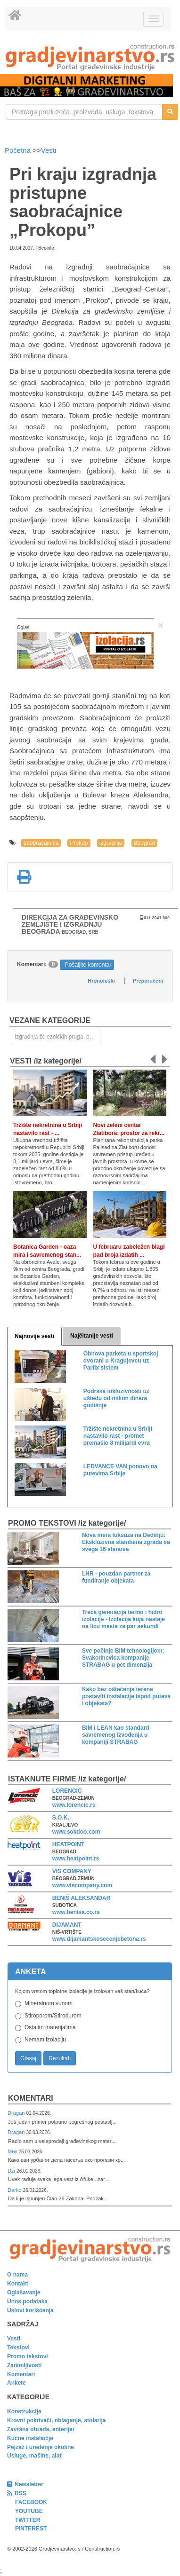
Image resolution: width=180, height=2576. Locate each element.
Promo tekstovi (27, 2356)
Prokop (79, 843)
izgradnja (111, 843)
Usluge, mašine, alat (34, 2455)
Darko (15, 2190)
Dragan (17, 2113)
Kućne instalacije (30, 2438)
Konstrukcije (24, 2411)
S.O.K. (60, 1817)
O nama (17, 2274)
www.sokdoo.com (76, 1831)
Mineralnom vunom (49, 2003)
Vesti (49, 150)
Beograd (144, 843)
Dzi (12, 2171)
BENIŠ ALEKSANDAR (81, 1898)
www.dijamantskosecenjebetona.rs (99, 1939)
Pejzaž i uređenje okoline (40, 2447)
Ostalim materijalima (50, 2027)
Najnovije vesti (34, 1336)
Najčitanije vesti (91, 1335)
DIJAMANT (67, 1925)
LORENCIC (67, 1791)
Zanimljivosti (24, 2365)
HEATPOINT (68, 1844)
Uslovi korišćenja (30, 2310)
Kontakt (17, 2283)
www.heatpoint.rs (75, 1858)
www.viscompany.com (82, 1885)
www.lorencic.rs (74, 1805)
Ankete (16, 2382)
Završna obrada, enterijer (40, 2429)
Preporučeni (148, 981)
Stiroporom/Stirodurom (53, 2015)
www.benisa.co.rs (76, 1912)
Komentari (30, 2098)
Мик (13, 2151)
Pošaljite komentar (88, 964)
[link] (90, 57)
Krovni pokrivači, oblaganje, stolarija (56, 2420)
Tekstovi (18, 2347)
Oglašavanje (24, 2292)
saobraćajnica (41, 843)
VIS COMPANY (71, 1871)
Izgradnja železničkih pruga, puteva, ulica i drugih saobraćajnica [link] (57, 1036)
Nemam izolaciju (45, 2039)
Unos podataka (27, 2301)
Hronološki (101, 981)
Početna (19, 150)
